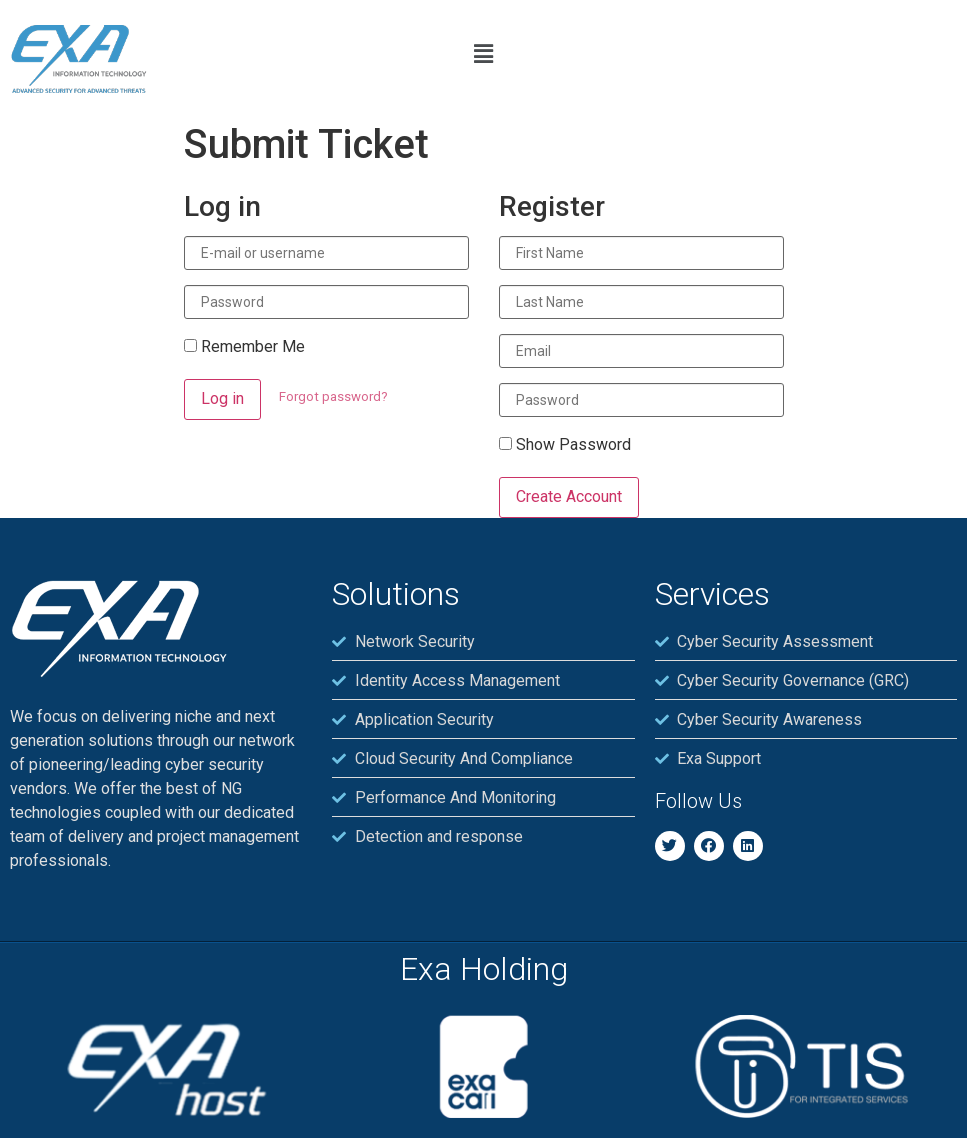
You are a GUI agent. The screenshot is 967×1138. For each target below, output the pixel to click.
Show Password (565, 445)
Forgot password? (333, 396)
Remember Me (244, 347)
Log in (222, 398)
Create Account (569, 496)
